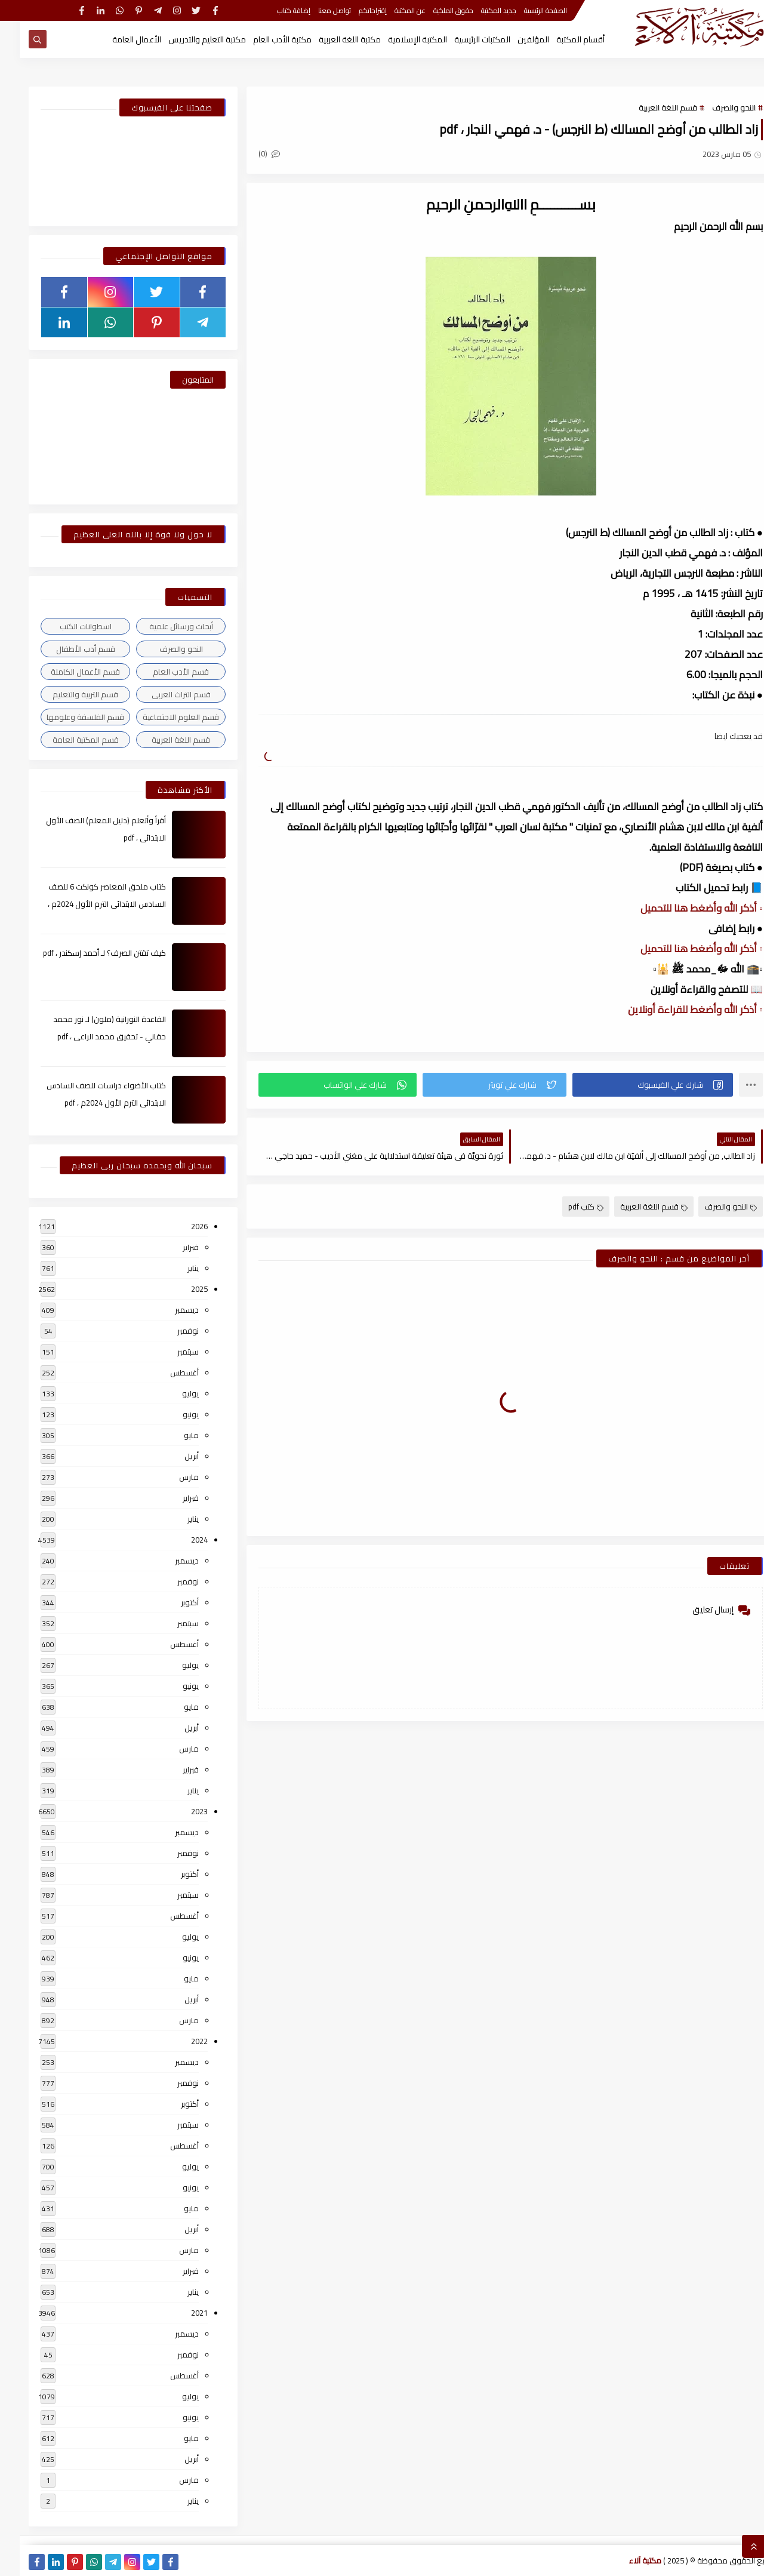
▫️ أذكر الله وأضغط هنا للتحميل (682, 908)
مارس (169, 1477)
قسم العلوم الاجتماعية (161, 717)
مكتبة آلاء (625, 2560)
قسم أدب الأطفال (66, 649)
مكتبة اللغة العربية (330, 39)
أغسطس (164, 1372)
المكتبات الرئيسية (463, 39)
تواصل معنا (314, 10)
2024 (179, 1539)
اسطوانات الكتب (66, 626)
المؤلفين (513, 39)
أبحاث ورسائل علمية (161, 626)
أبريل (172, 1456)
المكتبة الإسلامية (397, 39)
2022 (179, 2041)
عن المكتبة (390, 10)
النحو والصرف (714, 107)
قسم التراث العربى (161, 694)
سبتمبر (168, 1351)
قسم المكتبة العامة (66, 740)
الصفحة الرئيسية (525, 10)
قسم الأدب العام (161, 671)
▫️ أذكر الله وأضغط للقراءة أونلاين (675, 1009)
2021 (179, 2313)
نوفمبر (168, 1331)
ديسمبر (167, 1310)
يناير (173, 1268)
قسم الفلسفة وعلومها (65, 717)
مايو (171, 1435)
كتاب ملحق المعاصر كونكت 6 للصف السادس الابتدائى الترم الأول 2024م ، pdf (87, 903)
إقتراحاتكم (353, 10)
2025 (179, 1289)
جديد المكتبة (479, 10)
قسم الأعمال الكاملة (65, 671)
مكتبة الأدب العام (262, 39)
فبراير (171, 1247)
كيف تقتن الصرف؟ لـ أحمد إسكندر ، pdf (84, 953)
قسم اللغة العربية (648, 107)
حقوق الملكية (434, 10)
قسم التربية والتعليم (65, 694)
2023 (179, 1811)
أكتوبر (170, 1602)
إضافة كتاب (274, 10)
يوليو (170, 1393)
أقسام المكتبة (561, 39)
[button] (633, 1085)
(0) (249, 153)
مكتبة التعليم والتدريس (187, 39)
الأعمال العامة (117, 39)
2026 (179, 1226)
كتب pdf (566, 1206)
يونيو (171, 1414)
